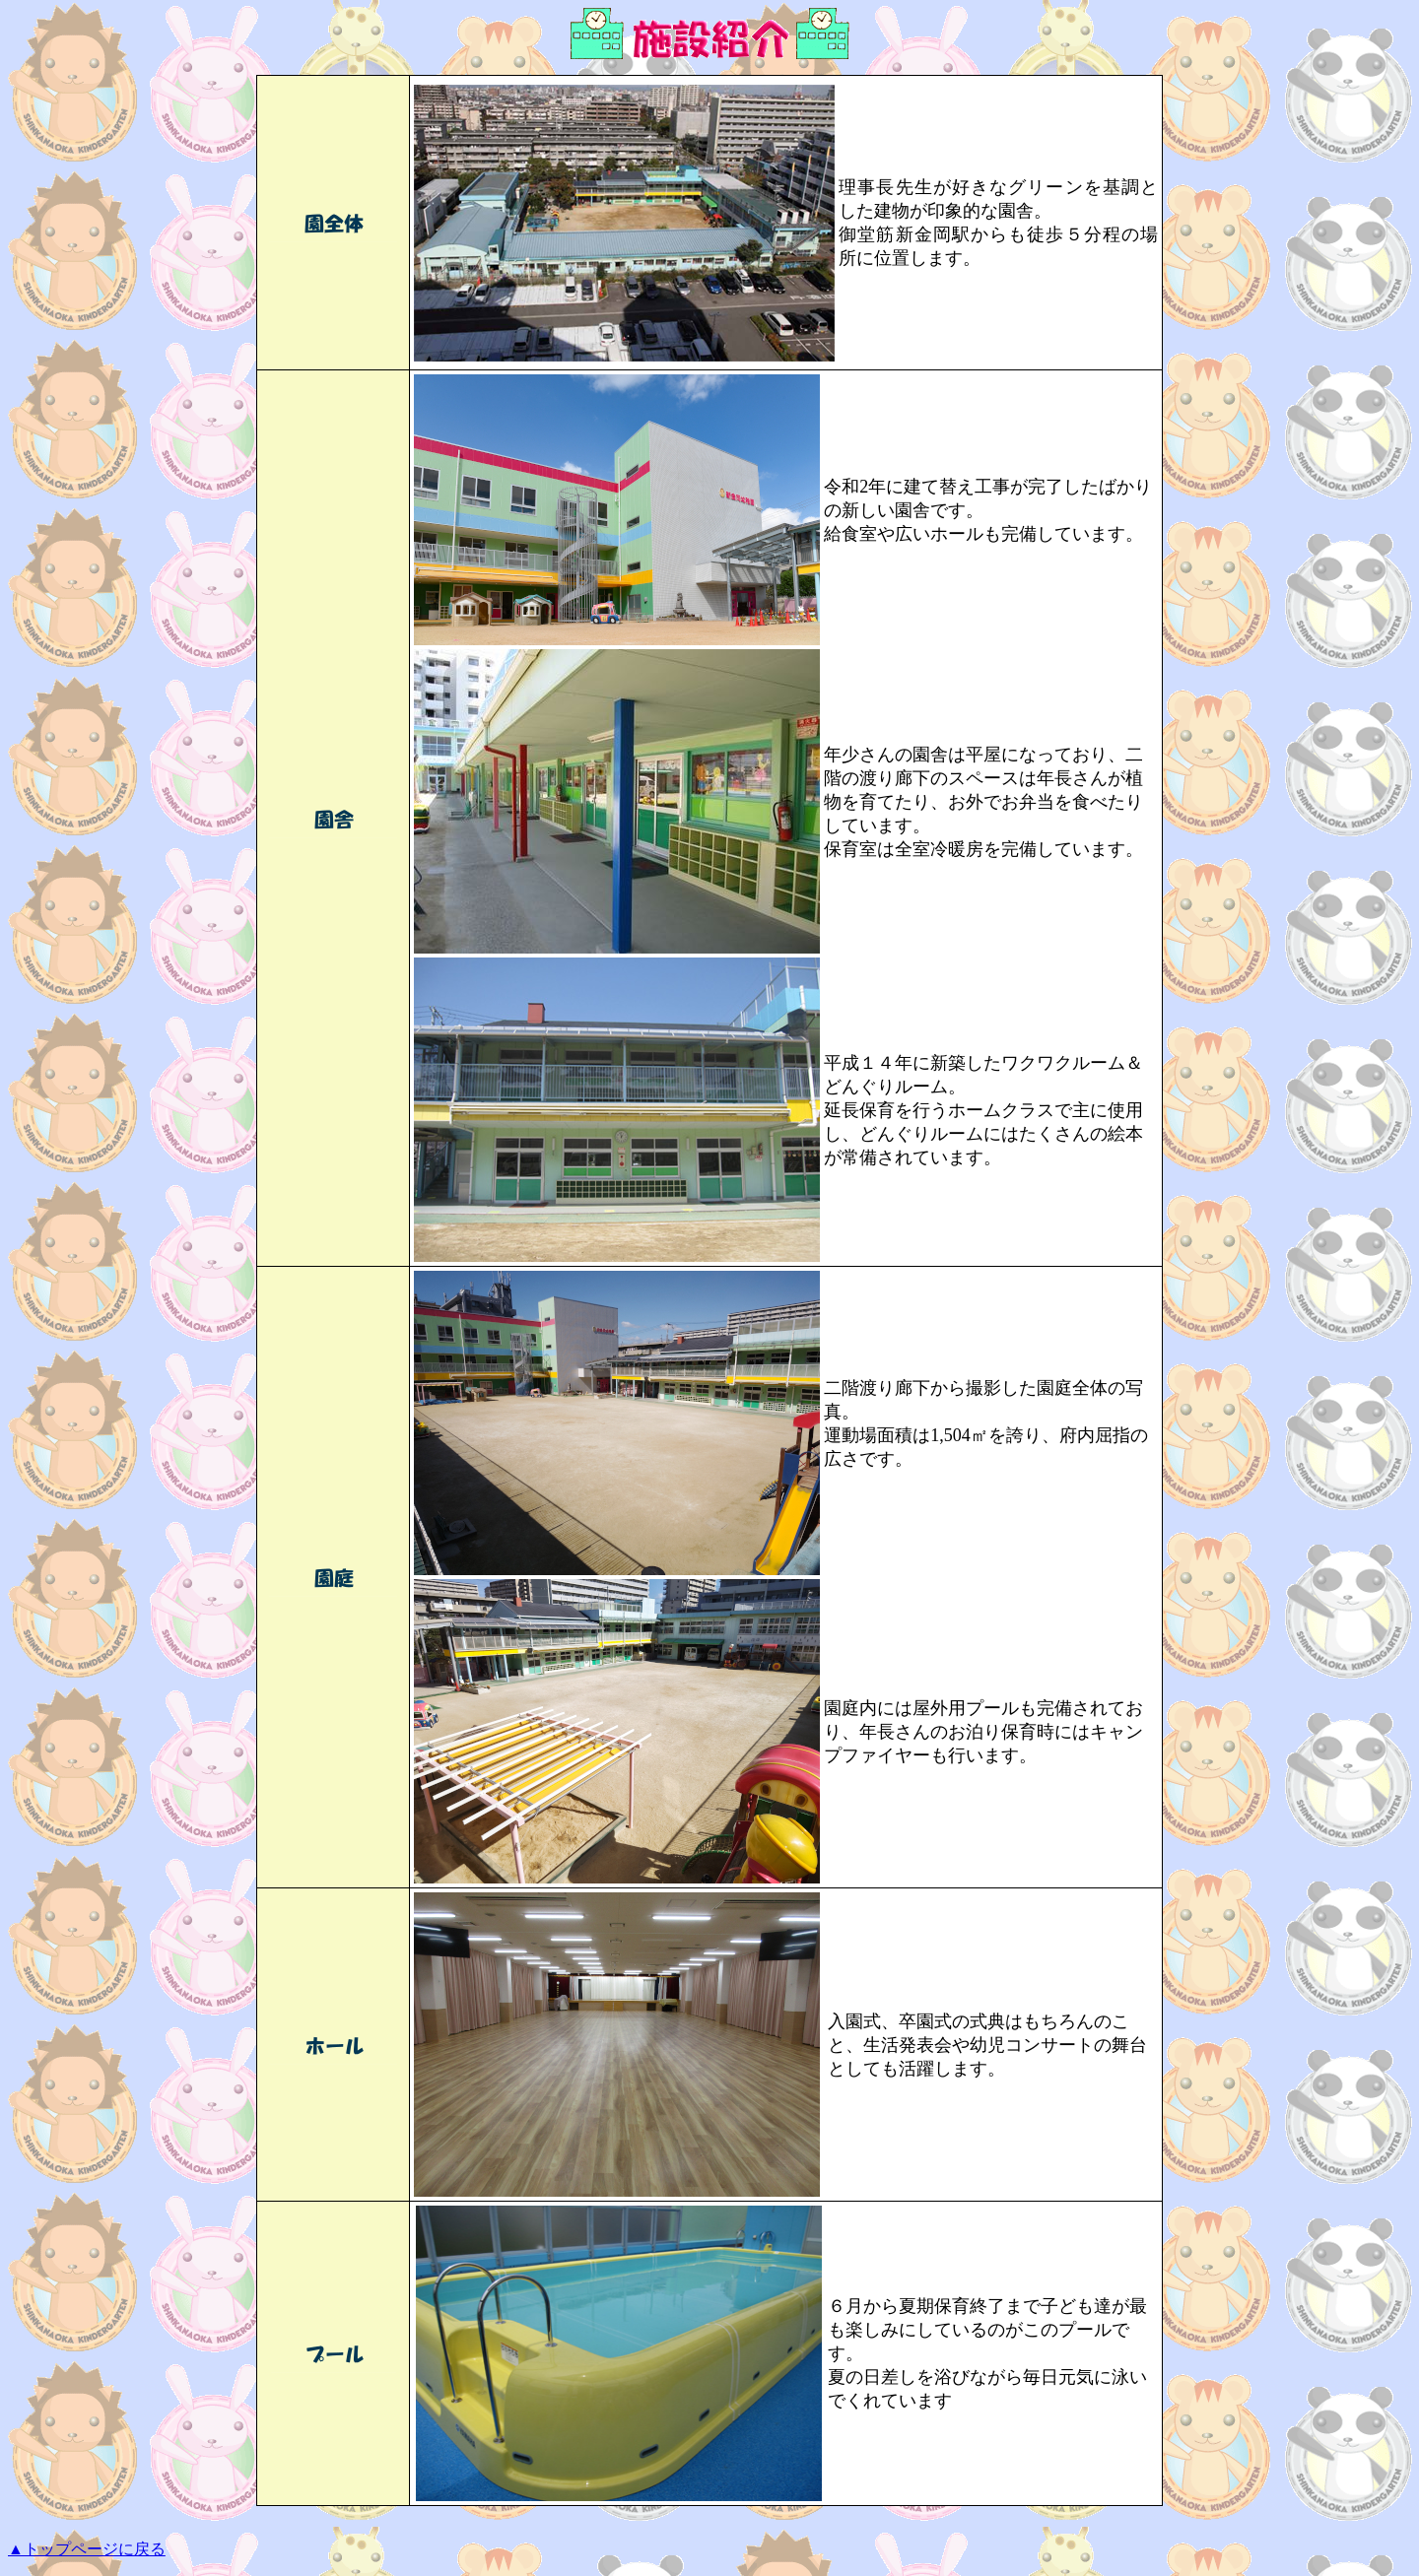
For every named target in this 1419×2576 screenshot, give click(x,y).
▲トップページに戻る (87, 2549)
